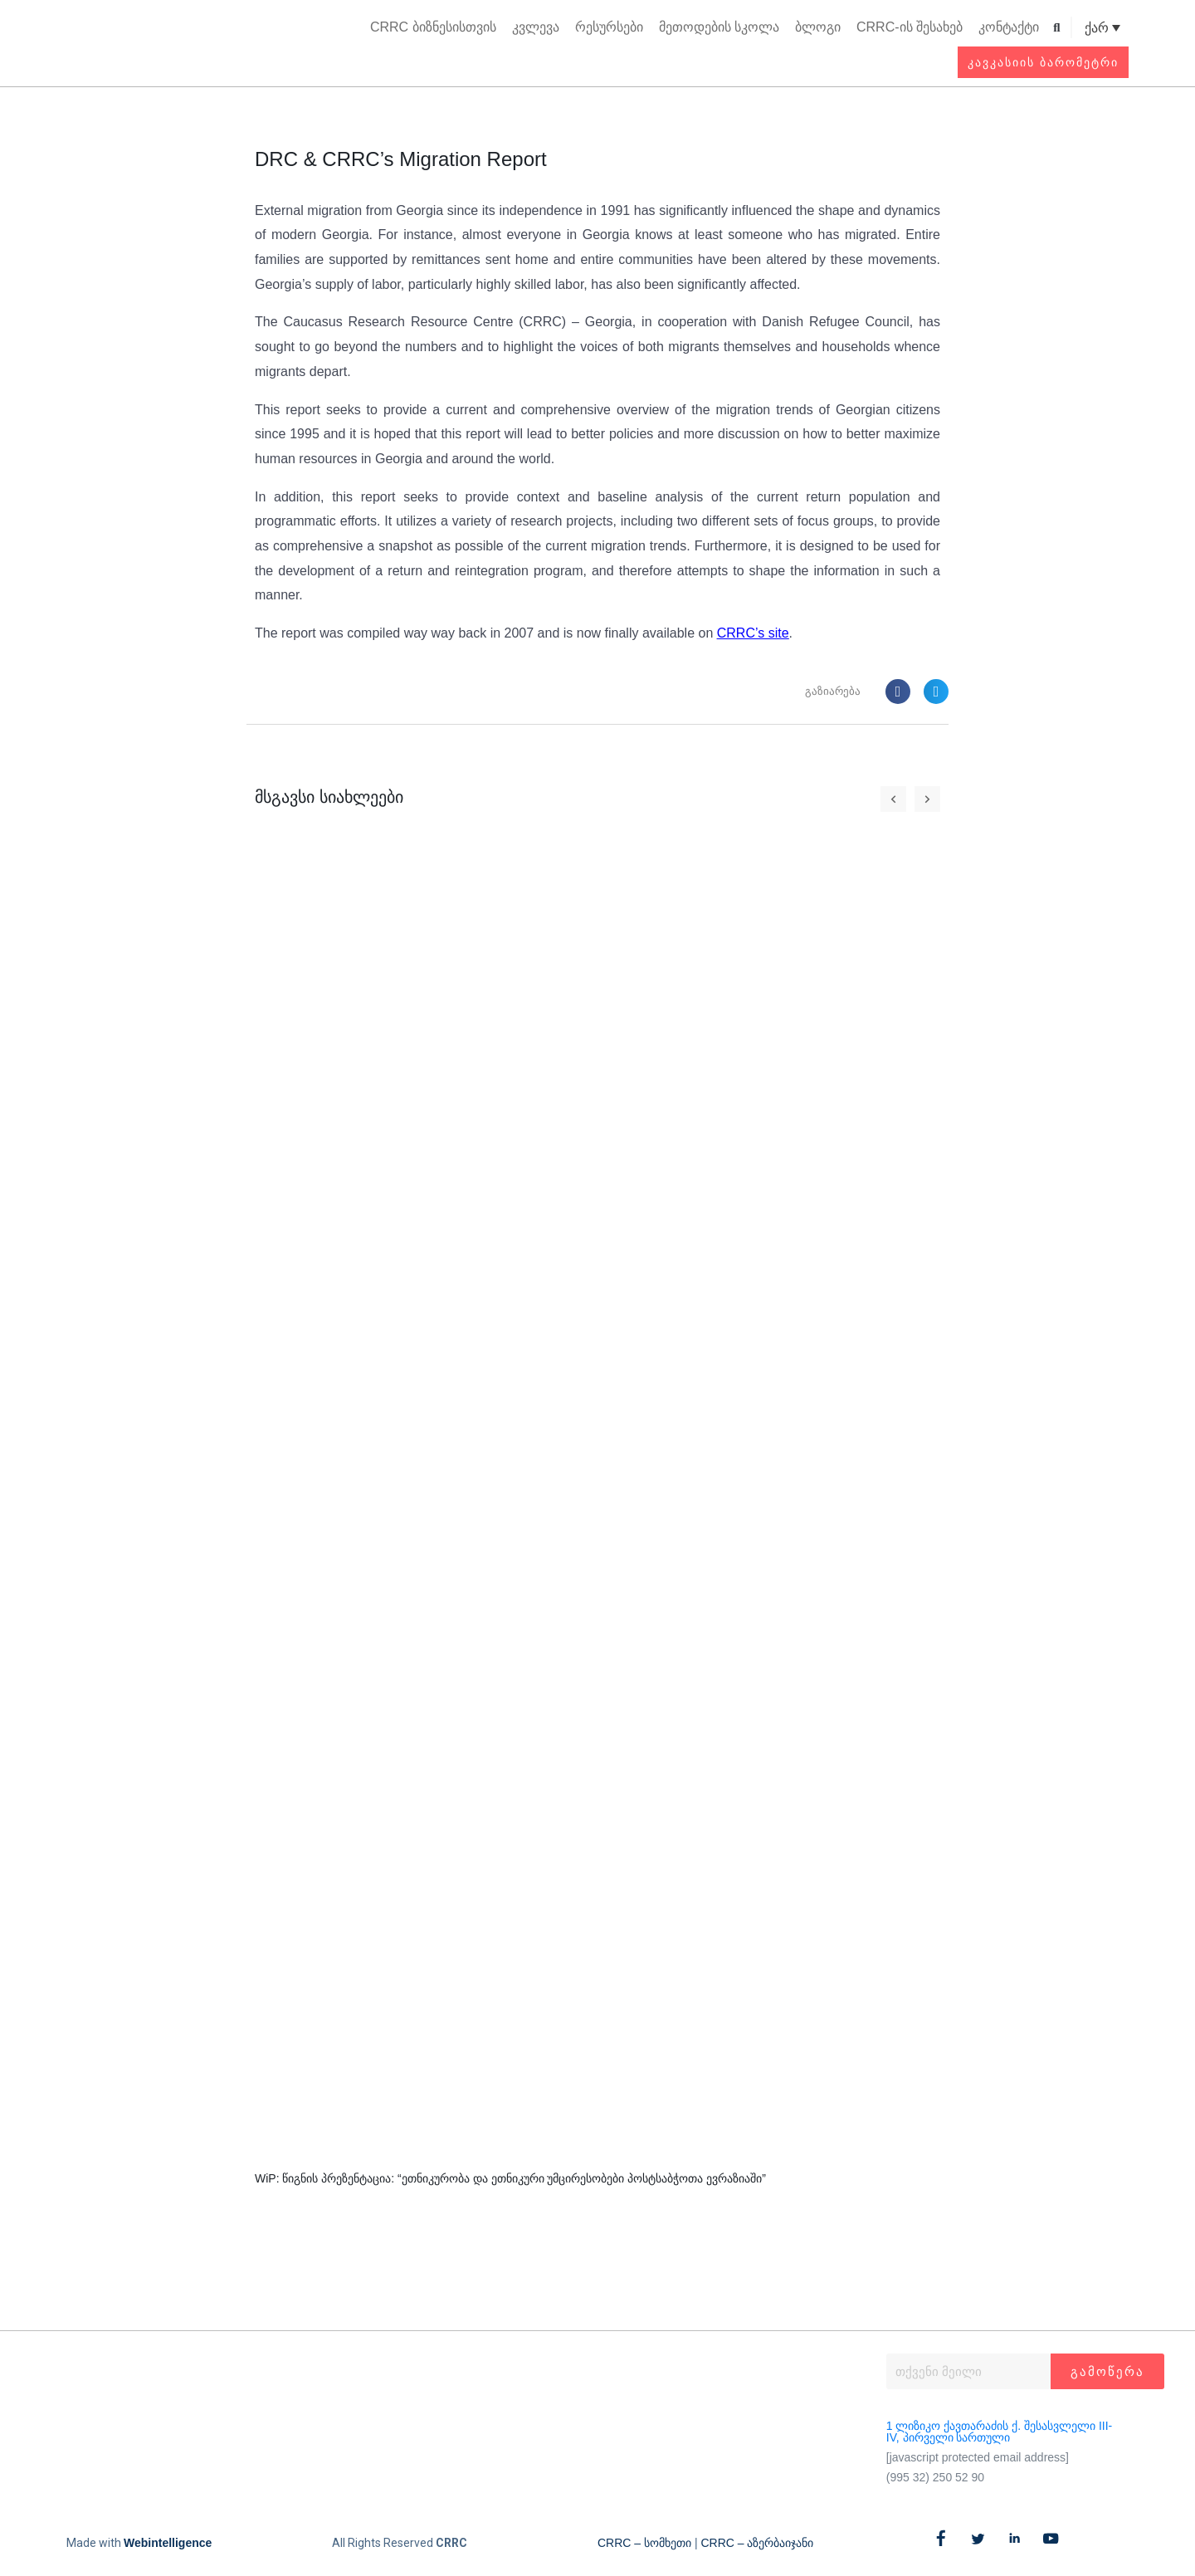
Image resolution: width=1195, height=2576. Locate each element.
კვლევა (535, 27)
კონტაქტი (1008, 27)
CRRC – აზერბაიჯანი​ (756, 2543)
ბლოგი (818, 27)
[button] (1057, 28)
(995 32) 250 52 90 (935, 2477)
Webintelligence (168, 2543)
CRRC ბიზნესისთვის (433, 27)
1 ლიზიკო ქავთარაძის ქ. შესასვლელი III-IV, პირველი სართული (999, 2431)
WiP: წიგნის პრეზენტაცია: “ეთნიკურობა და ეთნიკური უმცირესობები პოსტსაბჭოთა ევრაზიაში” (510, 2178)
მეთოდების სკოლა (719, 27)
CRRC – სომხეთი (644, 2543)
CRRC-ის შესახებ (909, 27)
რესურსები (609, 27)
